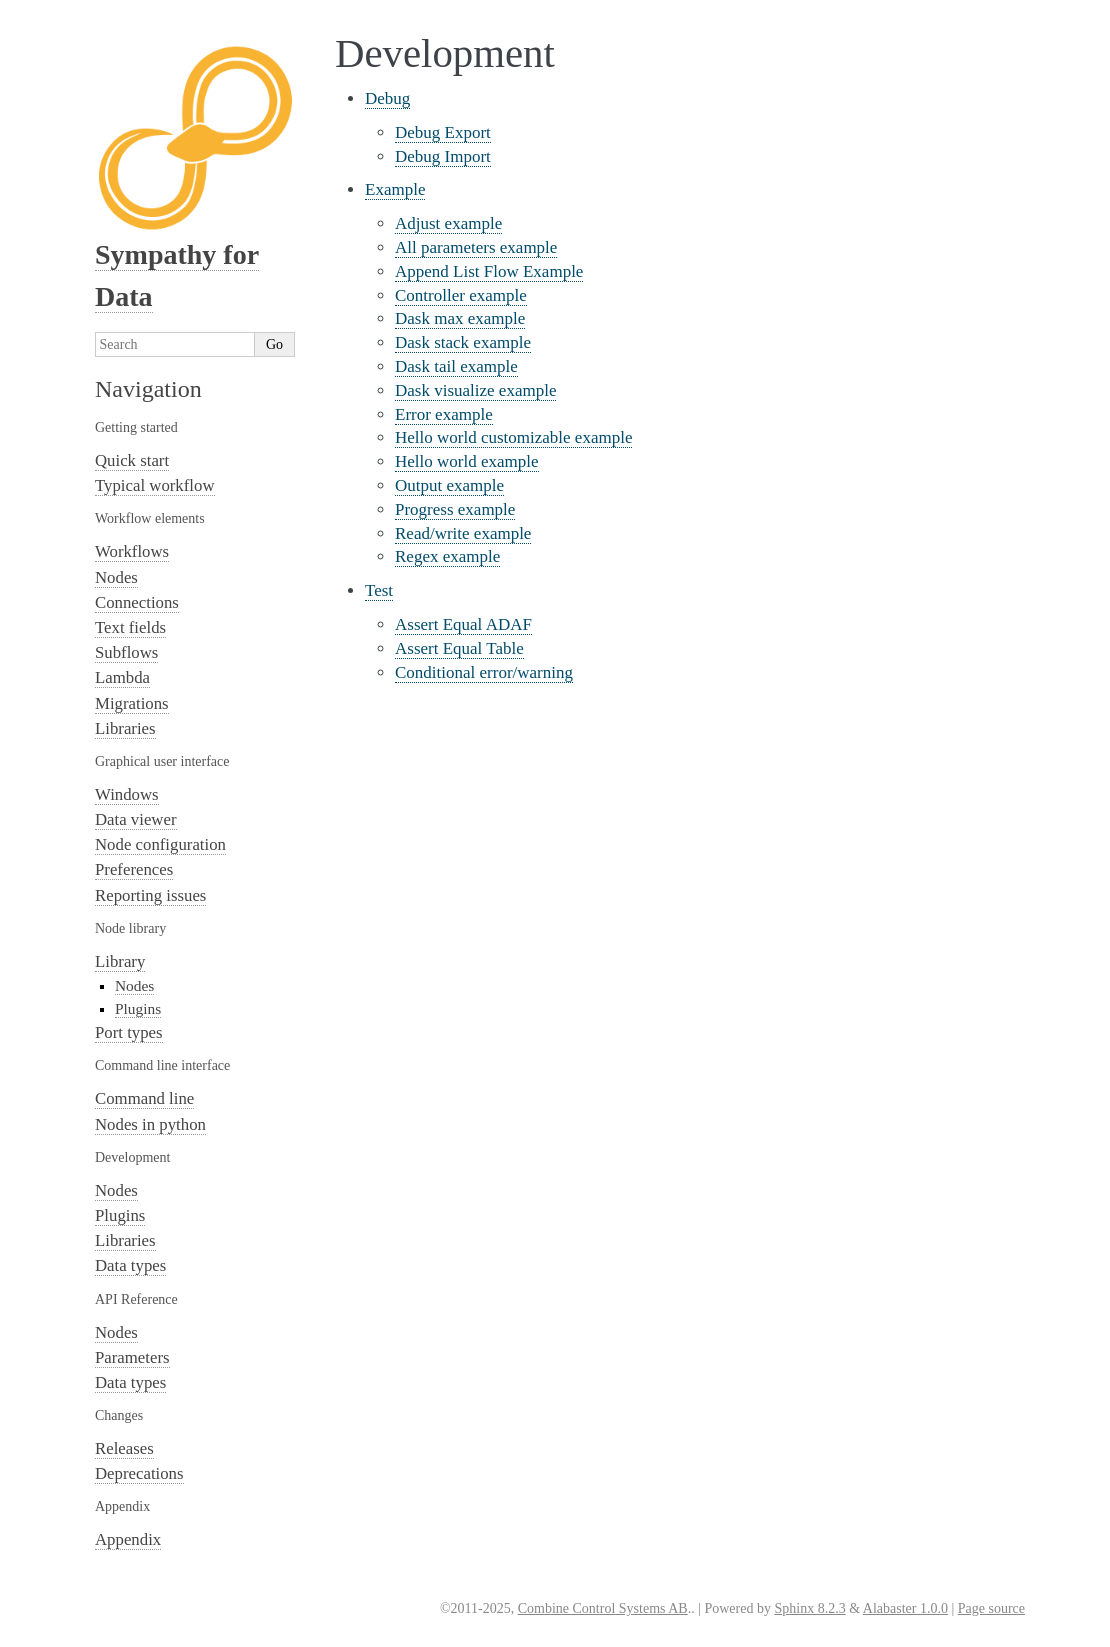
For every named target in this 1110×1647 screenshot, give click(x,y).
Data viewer (136, 819)
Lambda (122, 677)
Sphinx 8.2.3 (809, 1608)
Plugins (138, 1008)
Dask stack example (463, 342)
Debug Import (443, 156)
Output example (449, 485)
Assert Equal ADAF (463, 624)
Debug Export (443, 132)
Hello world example (467, 461)
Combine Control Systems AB (603, 1608)
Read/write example (463, 533)
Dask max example (460, 318)
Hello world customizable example (513, 437)
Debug (387, 98)
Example (395, 189)
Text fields (130, 627)
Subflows (126, 652)
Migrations (132, 703)
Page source (991, 1608)
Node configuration (160, 844)
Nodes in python (150, 1124)
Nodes (116, 577)
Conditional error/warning (484, 672)
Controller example (461, 295)
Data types (130, 1265)
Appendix (128, 1539)
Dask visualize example (475, 390)
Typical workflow (155, 485)
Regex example (447, 556)
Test (379, 590)
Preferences (134, 869)
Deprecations (139, 1473)
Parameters (132, 1357)
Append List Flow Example (489, 271)
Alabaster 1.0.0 (905, 1608)
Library (120, 961)
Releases (124, 1448)
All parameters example (476, 247)
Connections (137, 602)
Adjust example (448, 223)
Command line (144, 1098)
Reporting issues (150, 895)
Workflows (132, 551)
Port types (129, 1032)
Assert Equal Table (459, 648)
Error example (444, 414)
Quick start (132, 460)
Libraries (125, 728)
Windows (127, 794)
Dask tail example (456, 366)
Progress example (455, 509)
